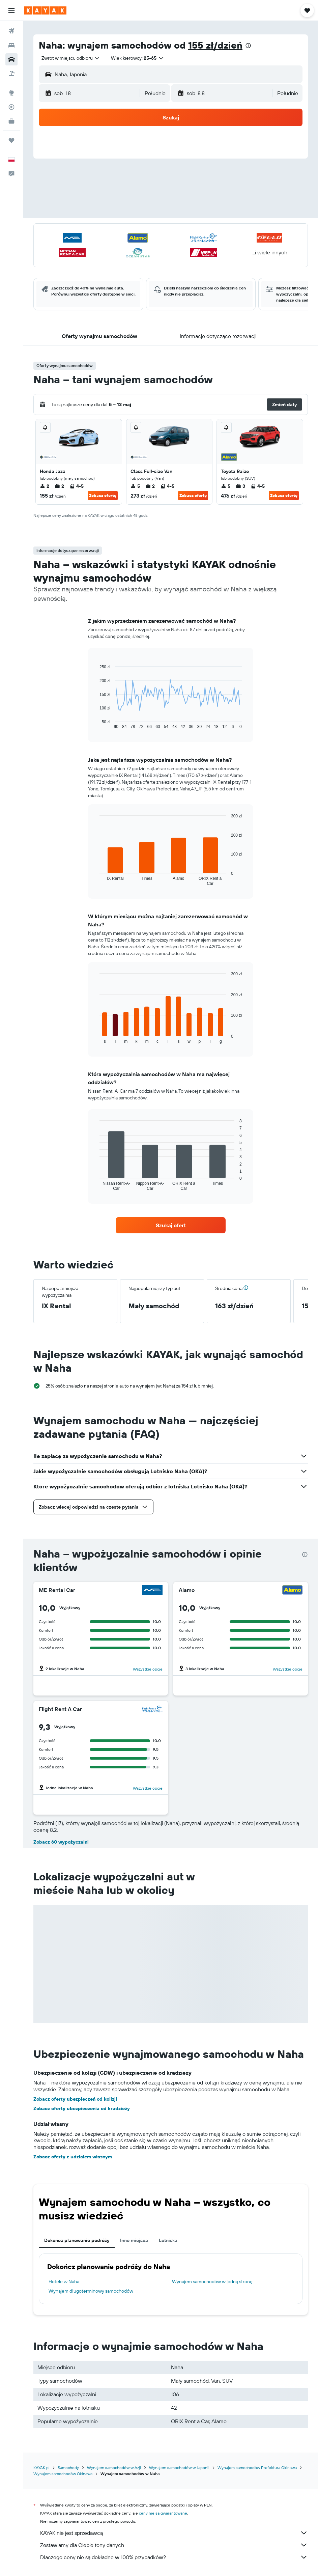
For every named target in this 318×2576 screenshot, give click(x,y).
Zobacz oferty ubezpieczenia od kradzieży (81, 2108)
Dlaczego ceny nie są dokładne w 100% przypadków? (174, 2557)
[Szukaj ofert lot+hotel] (11, 73)
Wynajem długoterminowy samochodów (91, 2291)
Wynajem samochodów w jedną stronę (212, 2281)
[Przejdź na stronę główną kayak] (45, 10)
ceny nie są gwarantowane (163, 2513)
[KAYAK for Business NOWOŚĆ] (11, 121)
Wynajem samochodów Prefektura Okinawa (257, 2467)
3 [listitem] (240, 486)
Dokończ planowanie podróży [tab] (76, 2240)
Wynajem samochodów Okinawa (62, 2473)
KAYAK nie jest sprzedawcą (174, 2533)
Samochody (68, 2467)
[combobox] (71, 58)
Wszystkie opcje (148, 1669)
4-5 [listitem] (76, 486)
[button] (11, 10)
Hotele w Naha (64, 2281)
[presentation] (248, 46)
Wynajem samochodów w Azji (114, 2467)
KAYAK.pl (41, 2467)
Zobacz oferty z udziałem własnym (72, 2157)
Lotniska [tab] (168, 2240)
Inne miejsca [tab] (134, 2240)
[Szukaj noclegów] (11, 45)
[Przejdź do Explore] (11, 93)
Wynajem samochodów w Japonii (179, 2467)
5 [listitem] (135, 486)
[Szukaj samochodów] (11, 59)
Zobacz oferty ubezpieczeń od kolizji (75, 2099)
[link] (171, 1225)
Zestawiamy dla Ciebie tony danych (174, 2545)
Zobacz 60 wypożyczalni (61, 1842)
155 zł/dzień (215, 45)
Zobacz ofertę (102, 495)
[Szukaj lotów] (11, 31)
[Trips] (11, 140)
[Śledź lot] (11, 107)
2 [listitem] (44, 486)
